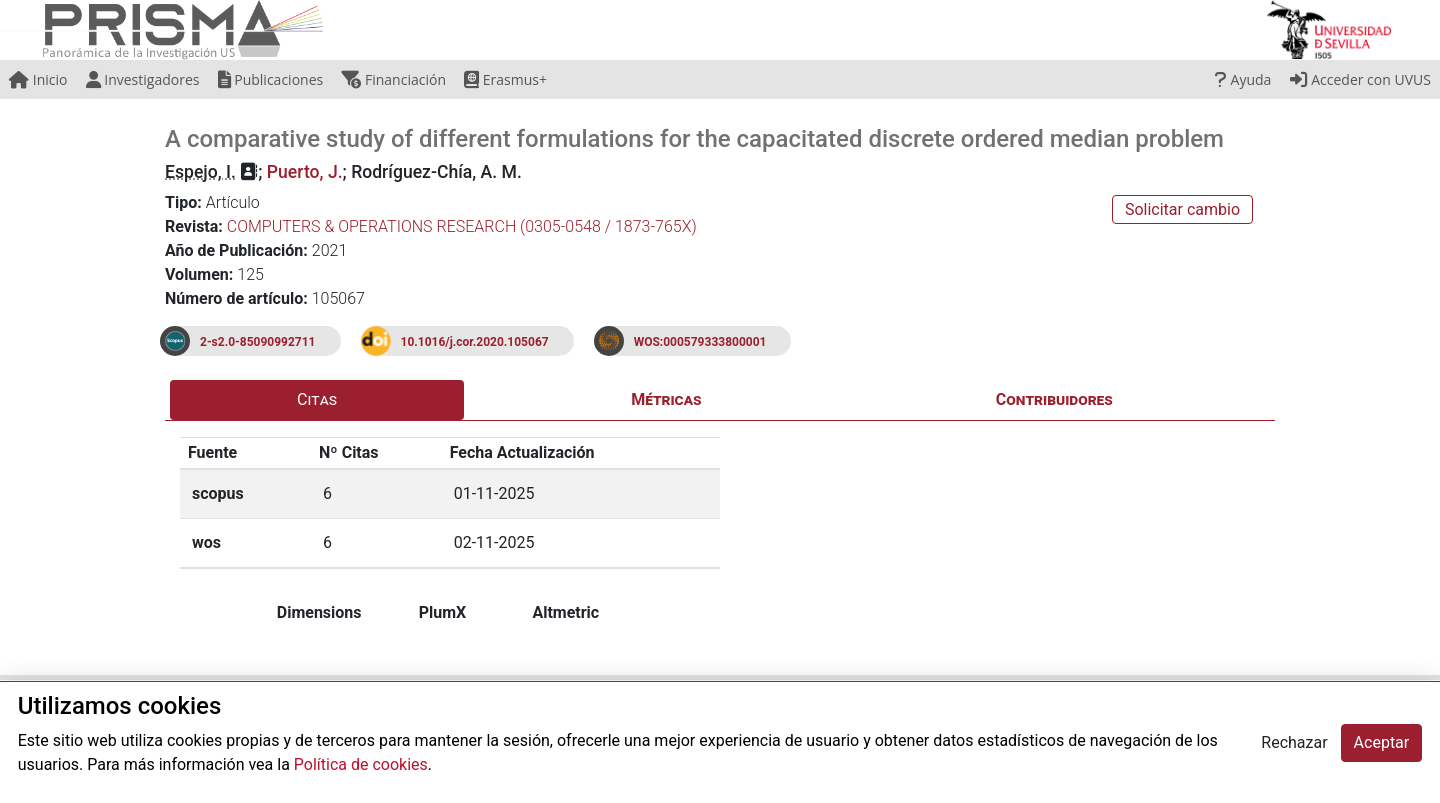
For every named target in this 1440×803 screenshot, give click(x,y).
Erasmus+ (505, 79)
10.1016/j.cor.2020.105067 (475, 342)
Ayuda (1243, 79)
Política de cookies (361, 764)
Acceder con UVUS (1360, 79)
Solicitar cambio (1182, 209)
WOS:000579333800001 (700, 342)
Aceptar (1382, 742)
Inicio (38, 79)
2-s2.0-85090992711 (258, 342)
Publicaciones (271, 79)
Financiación (393, 79)
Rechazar (1294, 742)
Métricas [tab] (666, 399)
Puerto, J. (305, 172)
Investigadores (143, 79)
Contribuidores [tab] (1054, 399)
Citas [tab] (317, 399)
